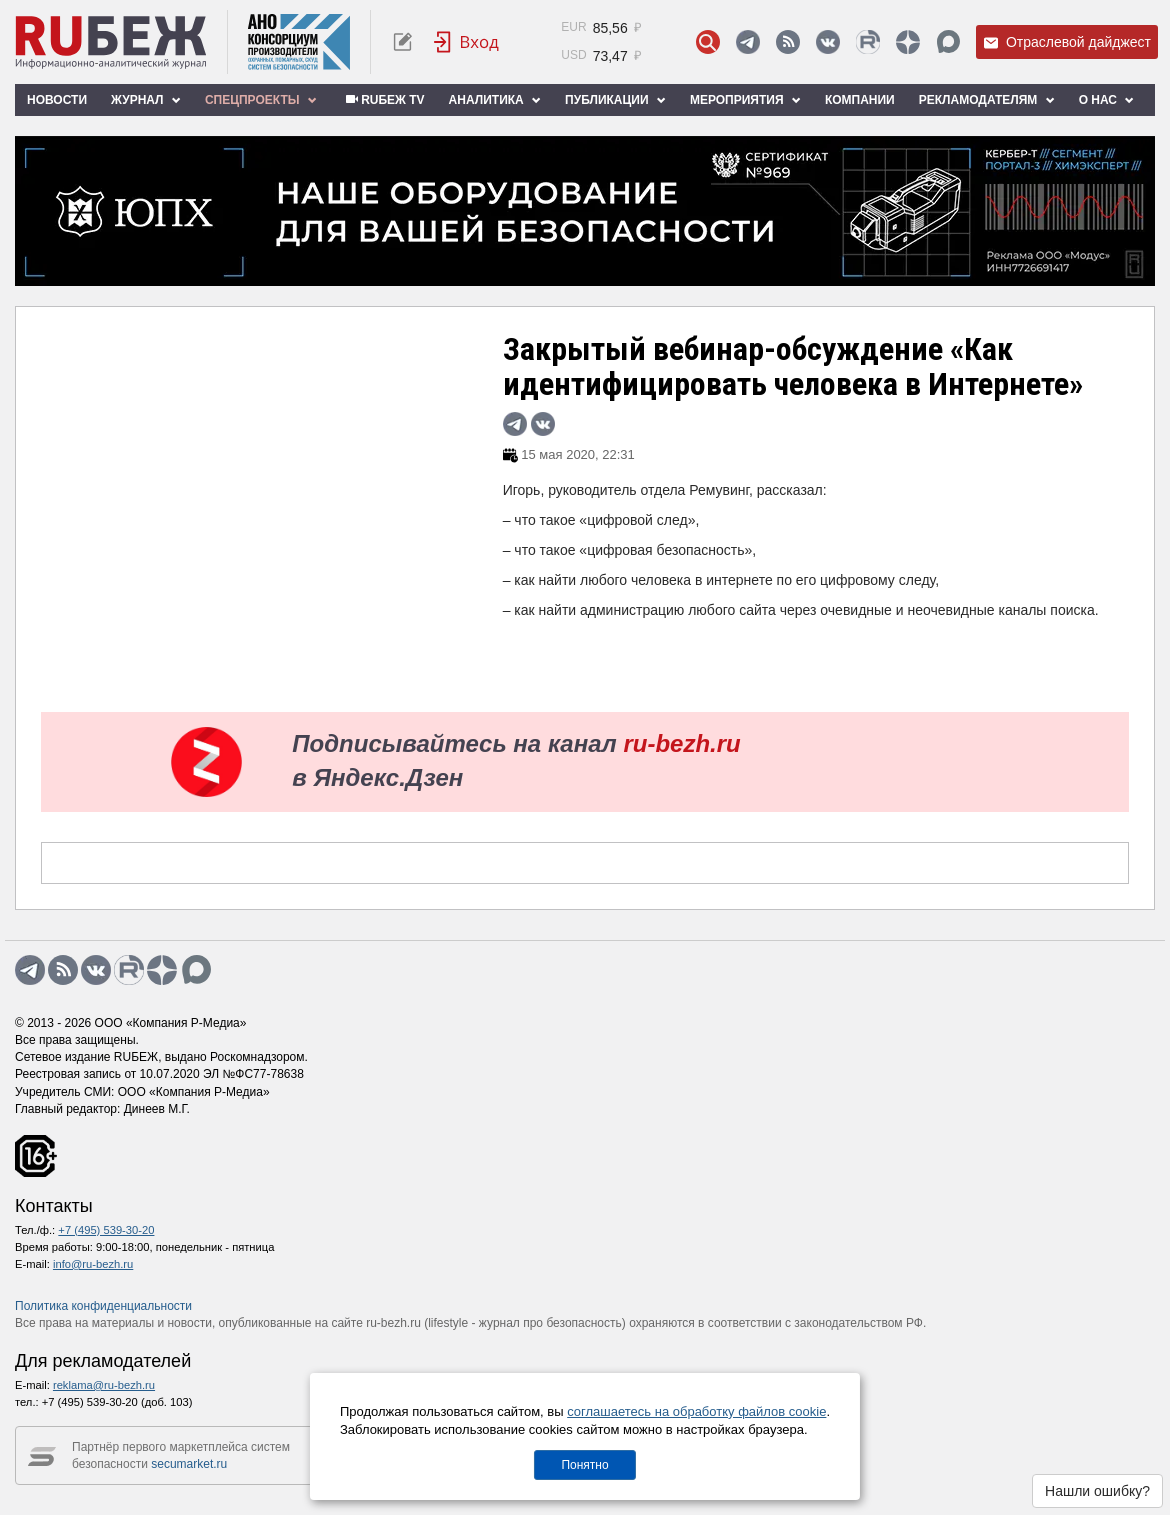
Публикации (615, 100)
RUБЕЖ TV (383, 100)
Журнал (146, 100)
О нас (1107, 100)
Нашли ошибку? (1097, 1491)
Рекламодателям (987, 100)
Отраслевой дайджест (1067, 42)
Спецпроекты (261, 100)
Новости (57, 100)
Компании (860, 100)
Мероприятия (745, 100)
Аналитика (495, 100)
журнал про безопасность (550, 1323)
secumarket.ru (189, 1464)
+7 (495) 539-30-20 (106, 1230)
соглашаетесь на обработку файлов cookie (696, 1411)
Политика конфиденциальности (103, 1306)
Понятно (584, 1465)
